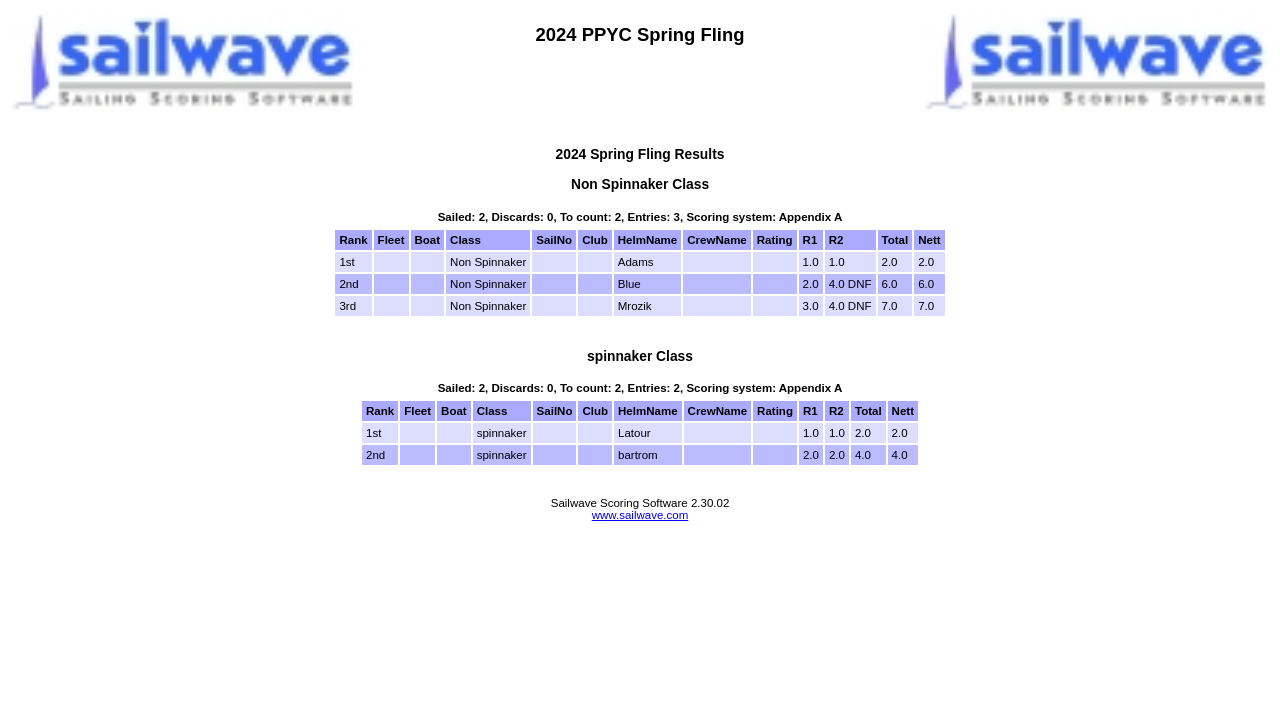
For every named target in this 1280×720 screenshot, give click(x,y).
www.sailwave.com (640, 515)
